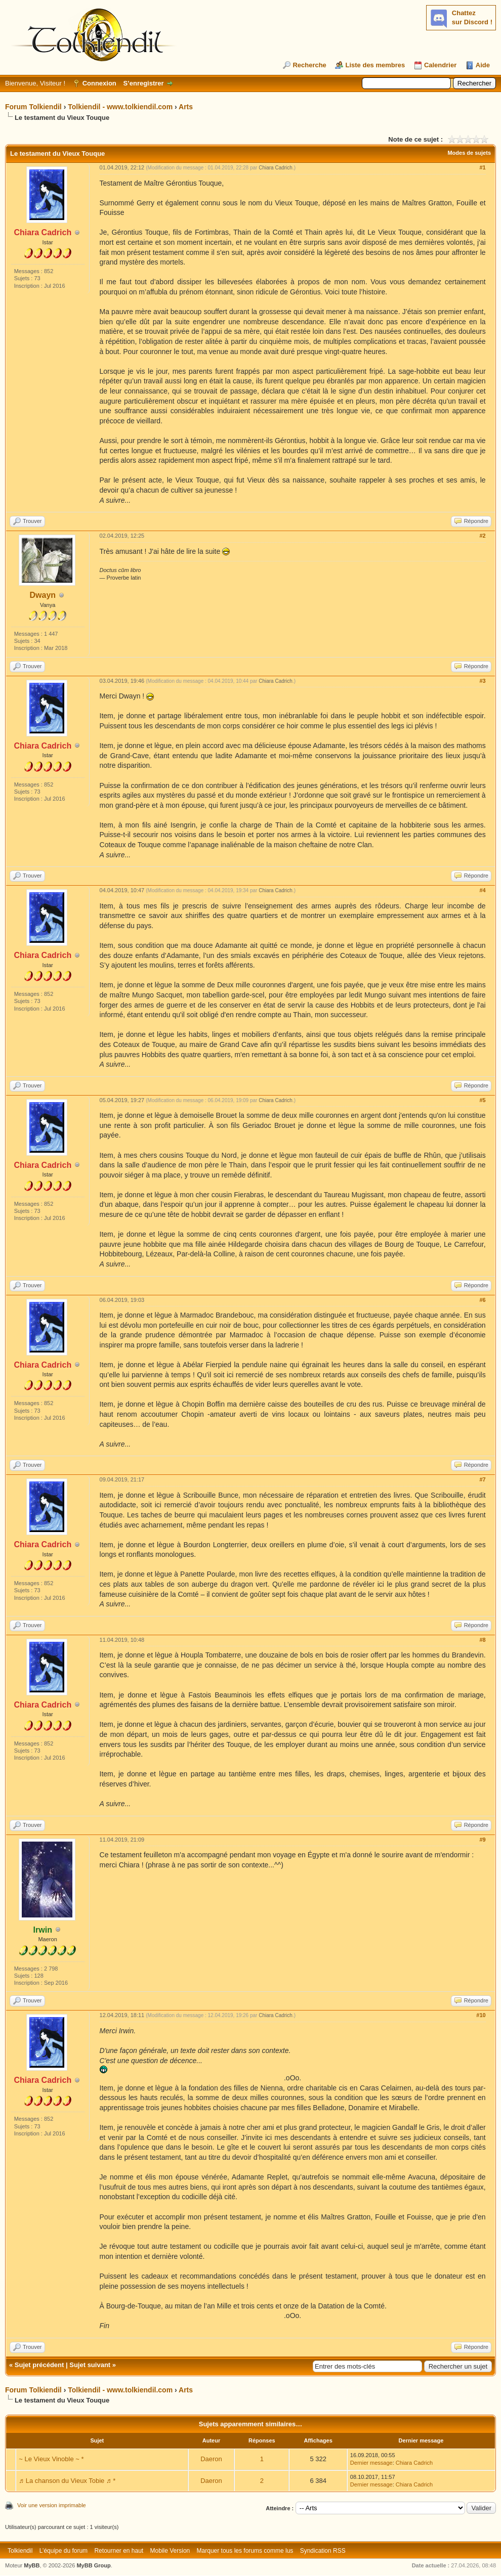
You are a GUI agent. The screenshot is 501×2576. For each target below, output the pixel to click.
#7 (482, 1479)
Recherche (309, 65)
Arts (186, 107)
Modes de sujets (469, 153)
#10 (480, 2015)
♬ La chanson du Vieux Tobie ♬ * (67, 2480)
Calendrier (440, 65)
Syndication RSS (323, 2550)
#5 (482, 1100)
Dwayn (43, 595)
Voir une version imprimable (51, 2505)
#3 (482, 681)
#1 (482, 167)
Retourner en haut (118, 2550)
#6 (482, 1300)
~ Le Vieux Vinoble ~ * (51, 2459)
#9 (482, 1840)
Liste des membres (375, 65)
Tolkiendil (20, 2550)
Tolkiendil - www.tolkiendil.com (120, 107)
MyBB (31, 2565)
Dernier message (371, 2463)
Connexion (99, 83)
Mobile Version (170, 2550)
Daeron (211, 2459)
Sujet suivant (89, 2365)
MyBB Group (93, 2565)
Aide (483, 65)
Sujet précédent (39, 2365)
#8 (482, 1640)
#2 (482, 536)
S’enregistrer (143, 83)
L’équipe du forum (63, 2550)
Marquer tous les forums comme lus (245, 2550)
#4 (482, 890)
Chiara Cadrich (276, 167)
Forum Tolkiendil (33, 107)
